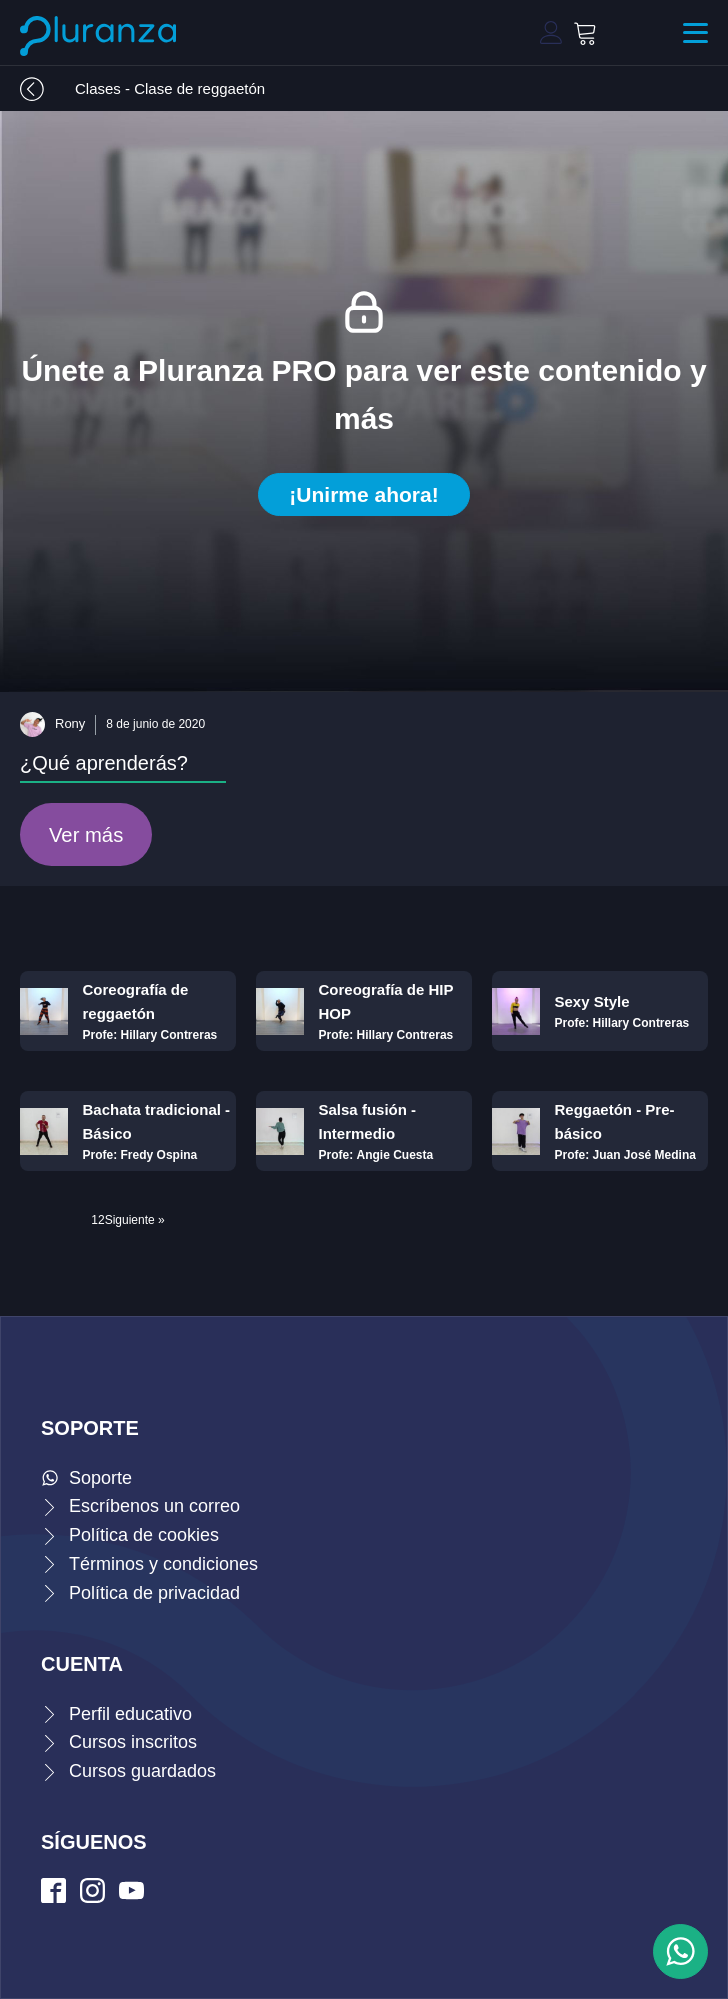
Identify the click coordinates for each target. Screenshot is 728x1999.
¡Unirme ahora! (363, 494)
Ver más (86, 835)
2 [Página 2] (101, 1220)
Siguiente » (135, 1220)
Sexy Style (592, 1001)
